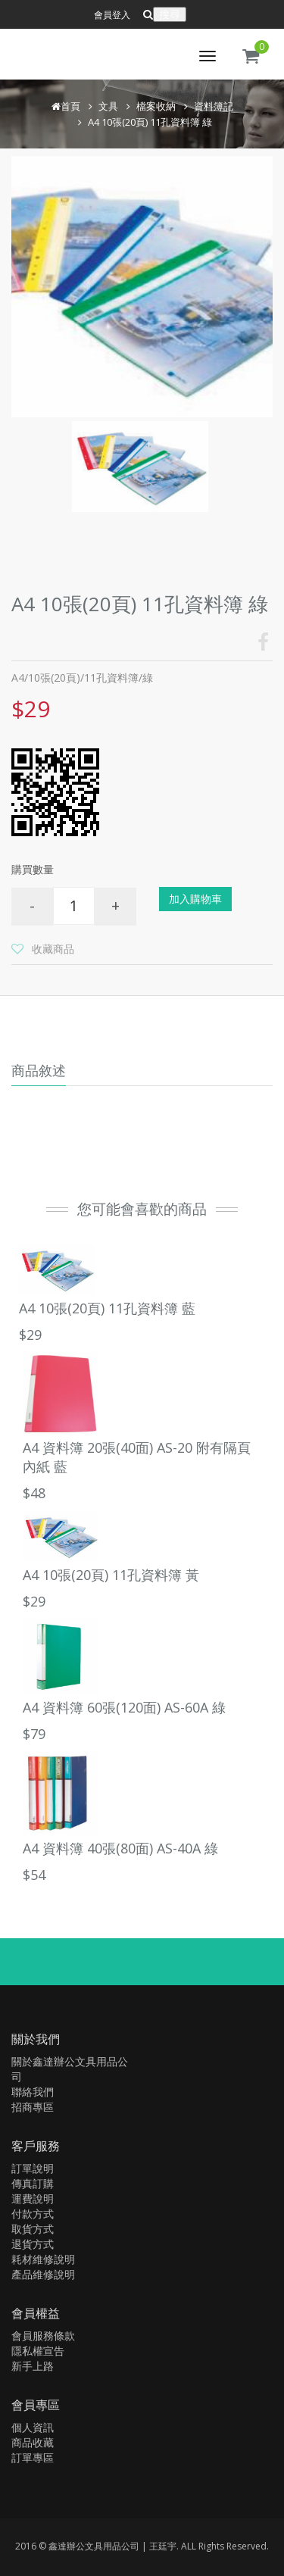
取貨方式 (32, 2229)
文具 (108, 106)
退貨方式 (32, 2244)
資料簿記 (213, 106)
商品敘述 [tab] (38, 1070)
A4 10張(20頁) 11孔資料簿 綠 (150, 122)
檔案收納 (156, 106)
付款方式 (32, 2213)
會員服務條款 (43, 2335)
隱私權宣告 (37, 2350)
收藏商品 (53, 948)
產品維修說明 (43, 2274)
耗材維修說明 (43, 2259)
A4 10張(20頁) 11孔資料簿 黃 (111, 1575)
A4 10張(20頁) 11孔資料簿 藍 (107, 1308)
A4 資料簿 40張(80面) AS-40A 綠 (120, 1848)
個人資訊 (32, 2427)
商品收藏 (32, 2442)
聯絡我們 (32, 2091)
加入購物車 (195, 898)
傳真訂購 (32, 2183)
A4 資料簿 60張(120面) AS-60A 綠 (124, 1707)
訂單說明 (32, 2168)
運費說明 (32, 2198)
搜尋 (169, 14)
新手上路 (32, 2366)
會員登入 (112, 14)
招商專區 (32, 2107)
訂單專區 (32, 2457)
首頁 (70, 106)
